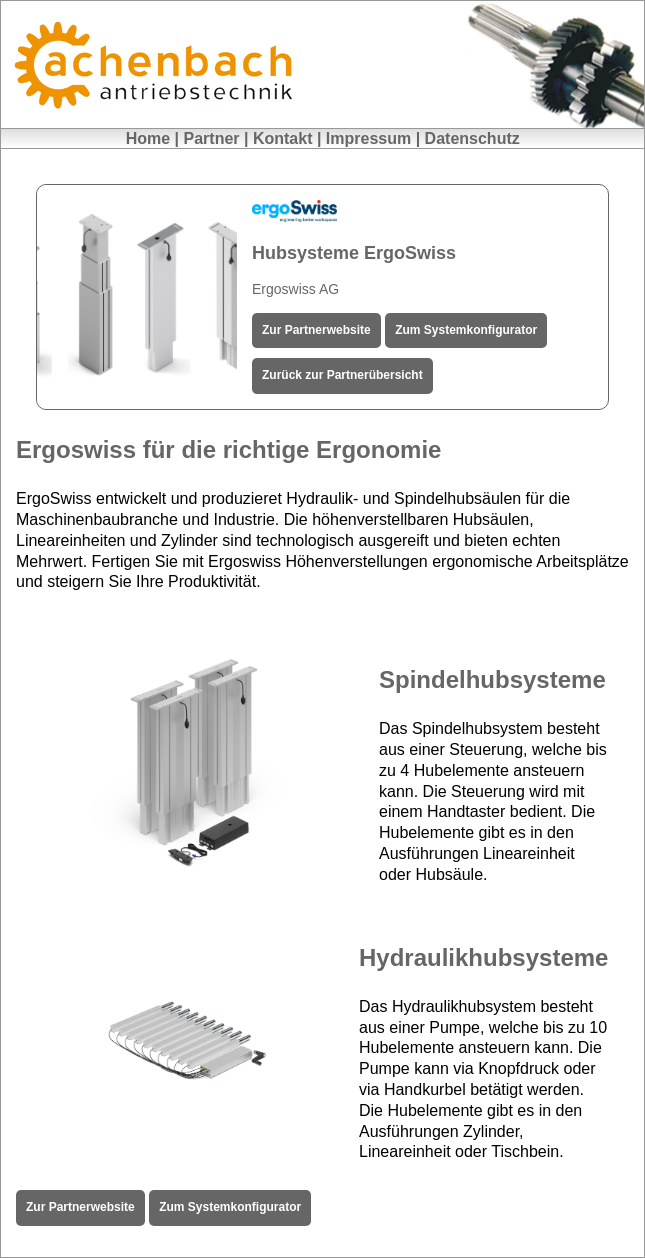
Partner (212, 138)
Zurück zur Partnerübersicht (342, 375)
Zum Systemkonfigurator (466, 330)
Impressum (368, 138)
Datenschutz (472, 138)
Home (148, 138)
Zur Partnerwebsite (316, 330)
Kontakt (283, 138)
